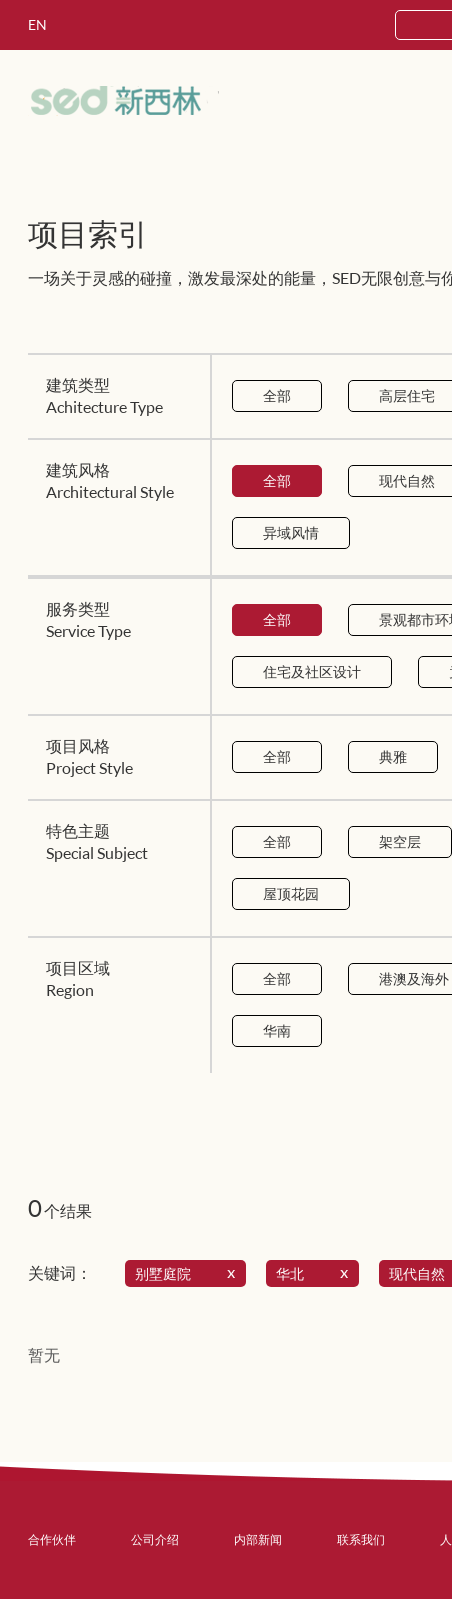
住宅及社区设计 (312, 671)
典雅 (393, 756)
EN (37, 24)
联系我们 (361, 1539)
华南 (277, 1030)
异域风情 (291, 532)
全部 (277, 395)
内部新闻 (258, 1539)
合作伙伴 (52, 1539)
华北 (316, 1274)
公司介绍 (155, 1539)
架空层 (400, 841)
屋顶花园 (291, 893)
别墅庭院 (189, 1274)
